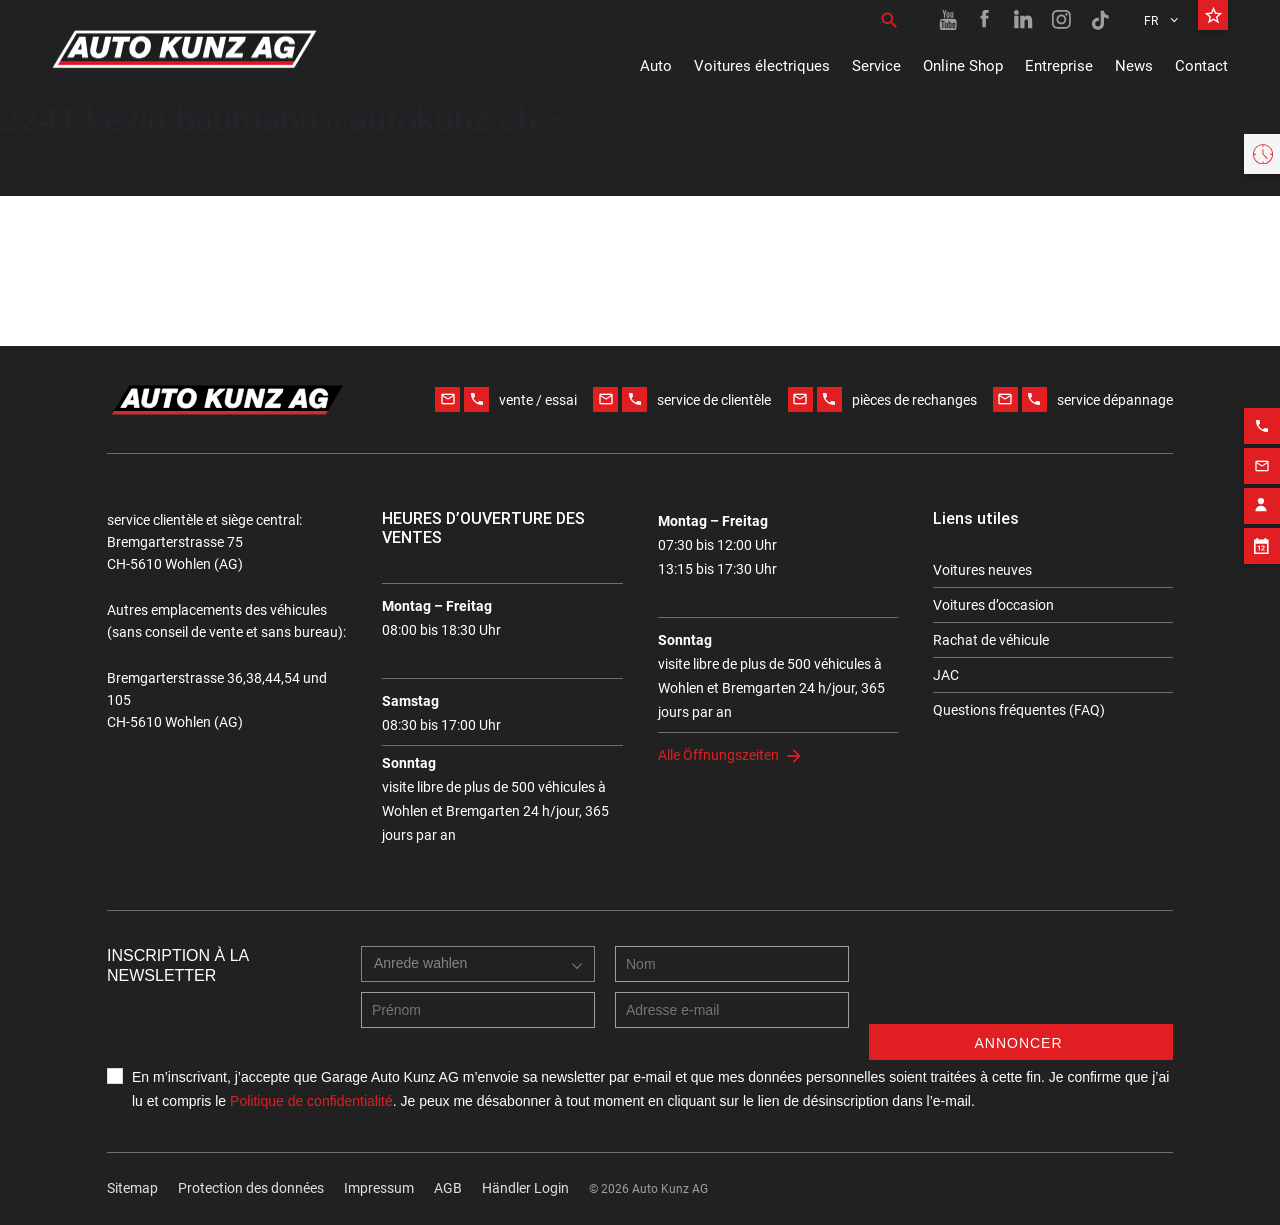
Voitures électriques (762, 66)
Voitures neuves (982, 570)
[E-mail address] (732, 1010)
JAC (946, 675)
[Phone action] (1262, 419)
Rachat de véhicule (991, 640)
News (1134, 66)
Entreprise (1059, 66)
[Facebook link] (986, 20)
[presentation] (1021, 985)
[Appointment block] (1262, 539)
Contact (1201, 66)
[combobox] (478, 964)
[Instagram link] (1062, 20)
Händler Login (525, 1188)
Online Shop (963, 66)
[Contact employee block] (1262, 499)
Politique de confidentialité (311, 1101)
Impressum (379, 1188)
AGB (448, 1188)
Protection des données (251, 1188)
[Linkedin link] (1024, 20)
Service (876, 66)
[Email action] (1262, 459)
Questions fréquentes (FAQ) (1019, 710)
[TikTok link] (1100, 20)
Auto (656, 66)
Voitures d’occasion (993, 605)
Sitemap (132, 1188)
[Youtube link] (948, 20)
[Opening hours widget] (1262, 154)
